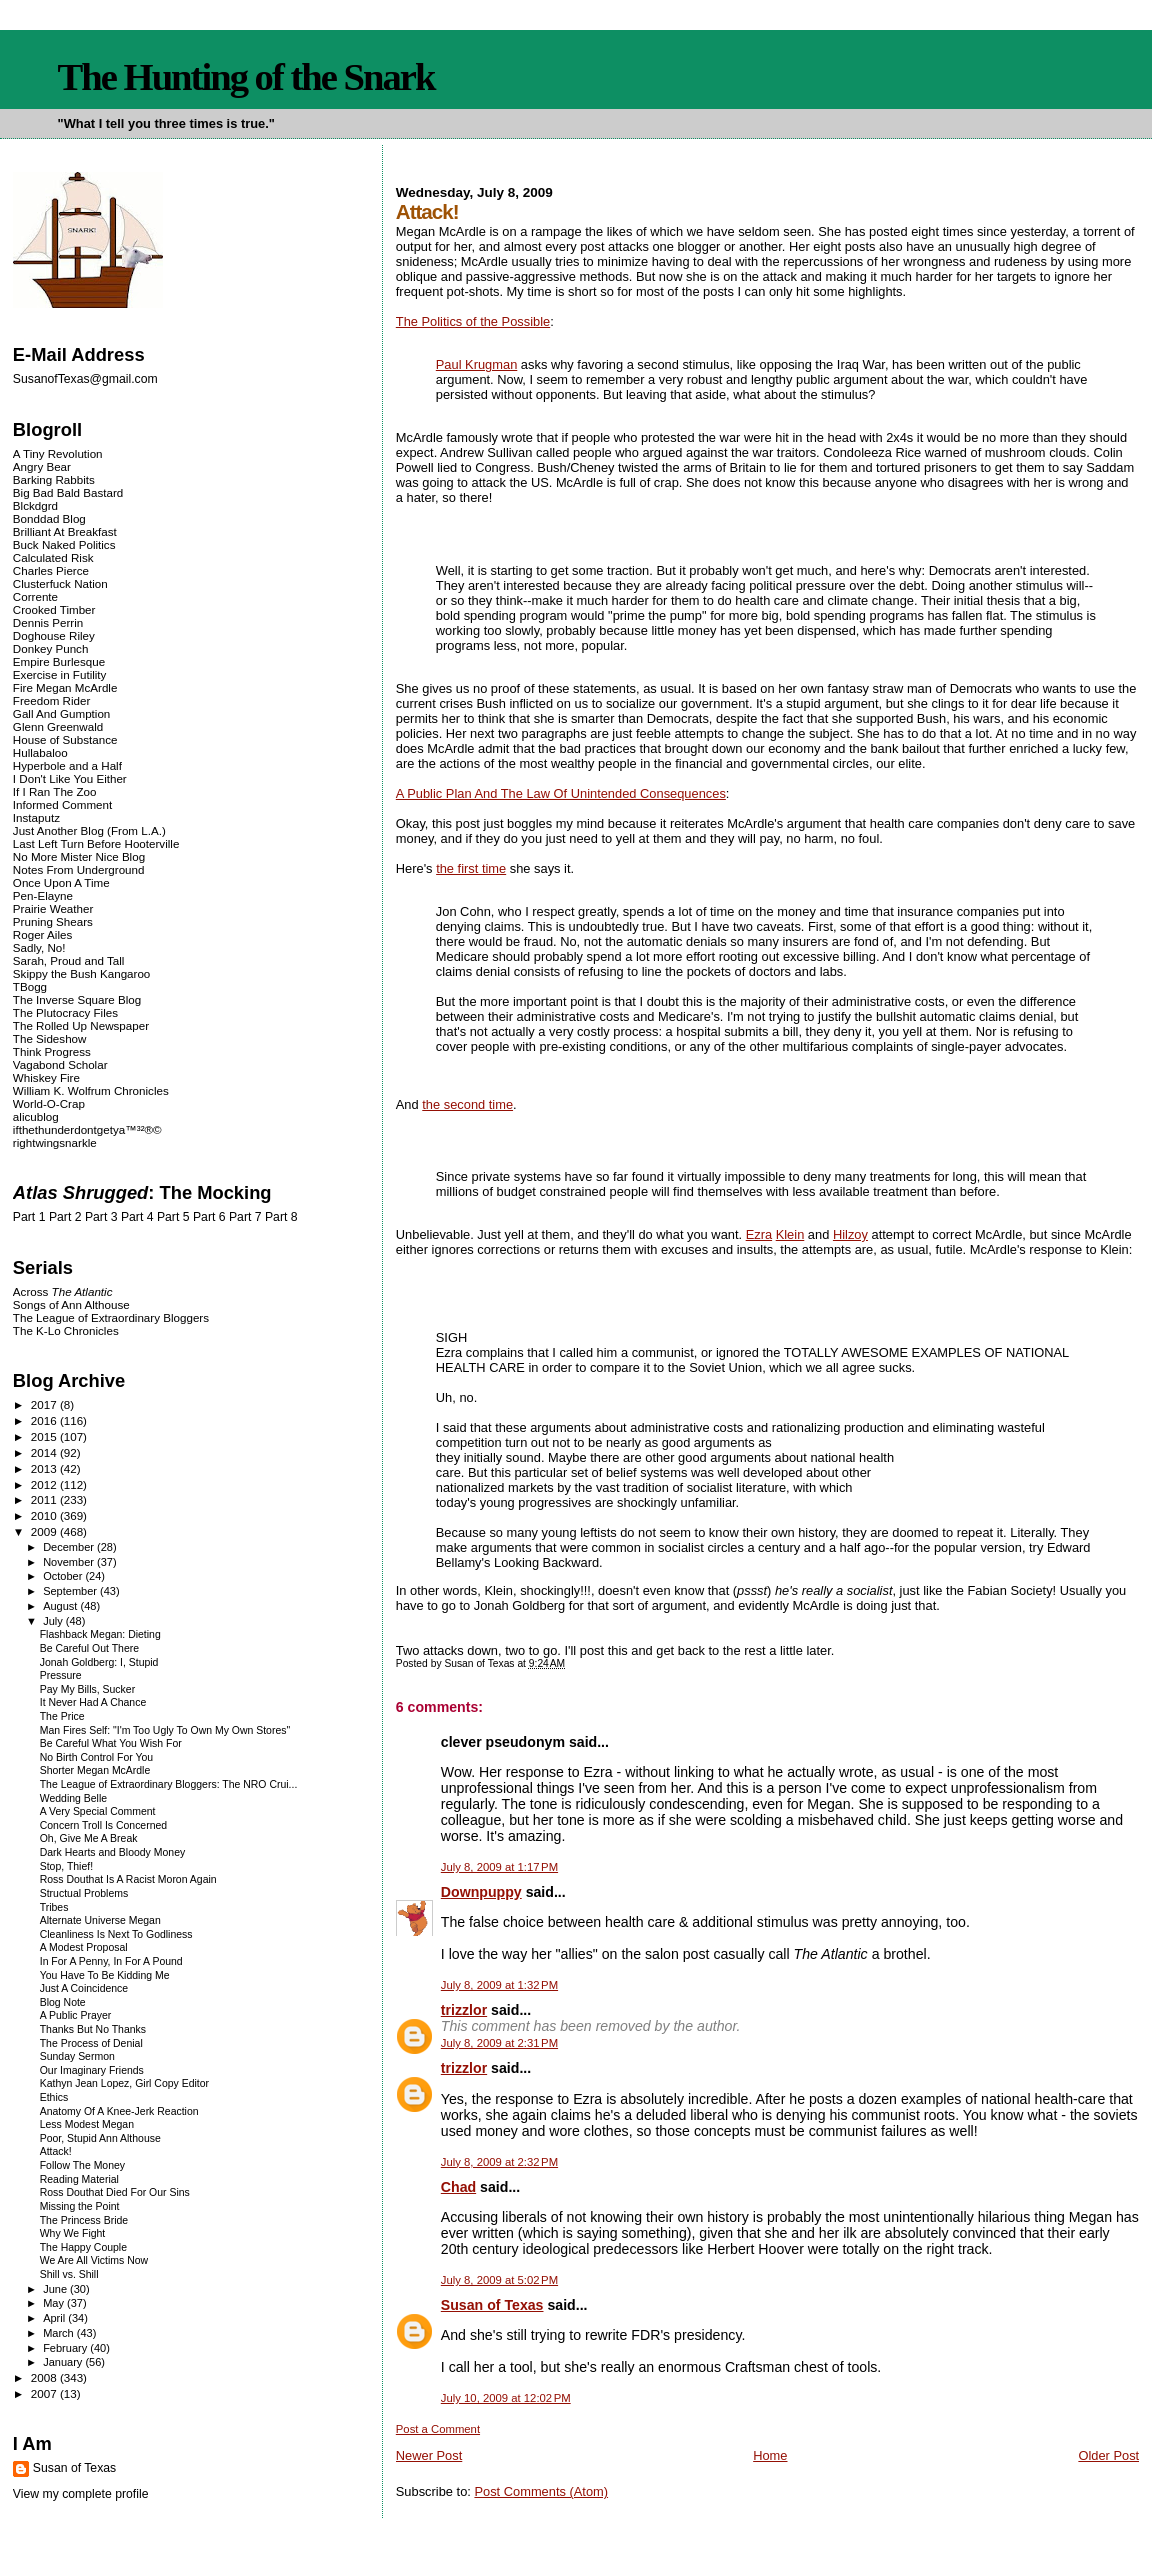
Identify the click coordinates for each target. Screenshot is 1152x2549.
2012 (45, 1484)
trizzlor (464, 2010)
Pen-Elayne (43, 895)
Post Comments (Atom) (541, 2491)
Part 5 (173, 1217)
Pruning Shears (53, 921)
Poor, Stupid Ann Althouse (100, 2138)
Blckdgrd (35, 505)
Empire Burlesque (59, 661)
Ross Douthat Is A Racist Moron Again (128, 1879)
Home (770, 2455)
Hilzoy (850, 1234)
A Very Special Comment (98, 1811)
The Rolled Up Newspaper (81, 1025)
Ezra (759, 1234)
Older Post (1108, 2455)
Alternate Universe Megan (100, 1920)
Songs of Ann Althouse (71, 1304)
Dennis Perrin (48, 622)
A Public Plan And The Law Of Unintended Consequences (561, 793)
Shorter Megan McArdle (95, 1770)
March (60, 2333)
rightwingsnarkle (55, 1142)
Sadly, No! (39, 947)
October (64, 1576)
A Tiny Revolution (58, 453)
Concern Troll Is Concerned (103, 1825)
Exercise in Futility (60, 674)
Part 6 (209, 1217)
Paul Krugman (477, 364)
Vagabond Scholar (60, 1064)
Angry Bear (42, 466)
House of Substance (65, 739)
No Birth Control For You (96, 1757)
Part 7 (245, 1217)
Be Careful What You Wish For (111, 1743)
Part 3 (101, 1217)
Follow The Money (82, 2165)
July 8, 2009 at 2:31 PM (499, 2043)
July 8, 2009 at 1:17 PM (499, 1867)
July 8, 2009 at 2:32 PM (499, 2162)
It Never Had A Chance (93, 1702)
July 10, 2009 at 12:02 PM (506, 2398)
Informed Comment (62, 804)
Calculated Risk (53, 557)
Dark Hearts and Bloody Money (112, 1852)
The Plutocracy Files (65, 1012)
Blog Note (63, 2002)
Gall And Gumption (61, 713)
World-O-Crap (49, 1103)
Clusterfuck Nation (60, 583)
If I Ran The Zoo (55, 791)
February (66, 2348)
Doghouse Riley (54, 635)
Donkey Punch (51, 648)
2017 (45, 1404)
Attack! (56, 2151)
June (56, 2289)
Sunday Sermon (77, 2056)
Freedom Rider (51, 700)
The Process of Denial (91, 2043)
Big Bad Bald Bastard (68, 492)
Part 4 (137, 1217)
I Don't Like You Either (70, 778)
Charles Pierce (51, 570)
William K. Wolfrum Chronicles (91, 1090)
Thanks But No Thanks (93, 2029)
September (71, 1591)
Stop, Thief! (66, 1866)
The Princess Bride (84, 2220)
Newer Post (429, 2455)
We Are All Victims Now (94, 2260)
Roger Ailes (42, 934)
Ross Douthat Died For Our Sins (115, 2192)
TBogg (30, 986)
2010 (45, 1515)
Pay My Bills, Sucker (87, 1689)
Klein (790, 1234)
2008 (45, 2377)
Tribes (54, 1907)
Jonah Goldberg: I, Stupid (99, 1662)
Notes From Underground (79, 869)
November (70, 1562)
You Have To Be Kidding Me (105, 1975)
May (55, 2303)
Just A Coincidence (84, 1988)
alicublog (36, 1116)
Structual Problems (84, 1893)
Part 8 (281, 1217)
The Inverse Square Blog (77, 999)
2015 (45, 1436)
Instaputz (36, 817)
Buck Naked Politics (64, 544)
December (70, 1547)
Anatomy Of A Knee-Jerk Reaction (119, 2111)
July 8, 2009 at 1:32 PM (499, 1985)
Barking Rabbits (54, 479)
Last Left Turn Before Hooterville (96, 843)
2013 (45, 1468)
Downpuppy (481, 1892)
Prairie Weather (53, 908)
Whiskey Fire (46, 1077)
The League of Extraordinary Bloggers (111, 1317)
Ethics (54, 2097)
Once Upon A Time (61, 882)
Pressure (61, 1675)
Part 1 (29, 1217)
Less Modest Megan (87, 2124)
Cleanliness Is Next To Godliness (116, 1934)
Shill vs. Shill (69, 2274)
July (54, 1621)
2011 (45, 1499)
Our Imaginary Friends (92, 2070)
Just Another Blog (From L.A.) (89, 830)
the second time (467, 1104)
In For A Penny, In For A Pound (111, 1961)
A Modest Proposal (84, 1947)
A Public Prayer (76, 2015)
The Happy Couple (83, 2247)
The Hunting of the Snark (246, 77)
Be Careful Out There (89, 1648)
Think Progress (52, 1051)
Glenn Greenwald (58, 726)
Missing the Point (80, 2206)
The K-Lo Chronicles (66, 1330)
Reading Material (79, 2179)
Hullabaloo (40, 752)
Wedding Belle (73, 1798)
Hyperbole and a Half (67, 765)
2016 (45, 1420)
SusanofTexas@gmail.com (85, 379)
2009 (45, 1531)
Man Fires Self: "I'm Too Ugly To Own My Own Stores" (165, 1730)
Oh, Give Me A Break (89, 1838)
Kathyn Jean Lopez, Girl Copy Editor (124, 2083)
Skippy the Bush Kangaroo (81, 973)
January (64, 2362)
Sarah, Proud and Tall (68, 960)
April (55, 2318)
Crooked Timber (54, 609)
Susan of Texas (492, 2305)
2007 (45, 2393)
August (61, 1606)
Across (63, 1291)
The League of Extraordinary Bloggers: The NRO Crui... (169, 1784)
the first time (471, 868)
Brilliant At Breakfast (65, 531)
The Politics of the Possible (473, 321)
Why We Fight (73, 2233)
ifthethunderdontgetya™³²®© (87, 1129)
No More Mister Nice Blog (79, 856)
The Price (62, 1716)
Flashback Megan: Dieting (100, 1634)
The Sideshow (50, 1038)
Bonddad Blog (49, 518)
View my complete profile (81, 2494)
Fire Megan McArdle (65, 687)
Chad (458, 2187)
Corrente (35, 596)
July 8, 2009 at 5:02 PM (499, 2280)
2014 (45, 1452)
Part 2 (65, 1217)
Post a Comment (438, 2429)
